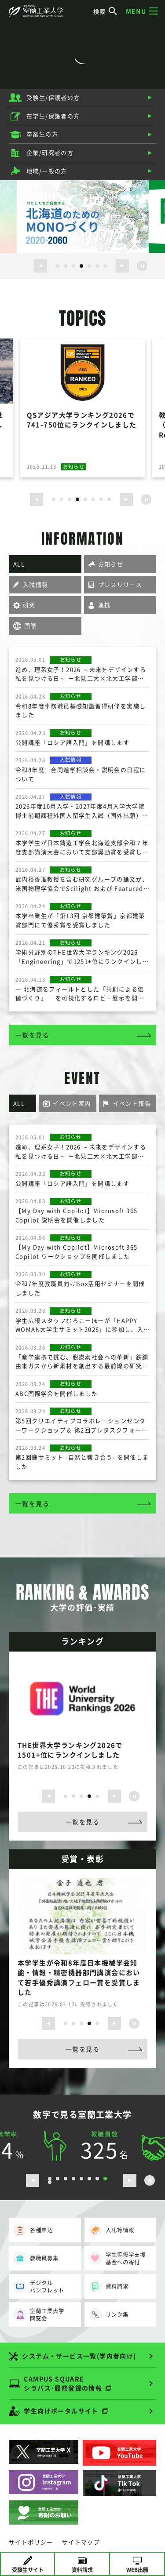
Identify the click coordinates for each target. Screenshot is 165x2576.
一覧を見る (32, 1034)
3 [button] (73, 266)
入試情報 (35, 584)
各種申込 (33, 2230)
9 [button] (49, 2182)
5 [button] (89, 266)
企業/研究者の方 (49, 152)
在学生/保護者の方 (53, 116)
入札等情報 (111, 2230)
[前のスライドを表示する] (40, 266)
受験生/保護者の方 (53, 97)
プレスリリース (120, 584)
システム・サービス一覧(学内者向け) (79, 2355)
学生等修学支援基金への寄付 (117, 2258)
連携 (104, 604)
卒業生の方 (42, 134)
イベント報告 (132, 1103)
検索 (105, 11)
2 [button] (65, 266)
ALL (19, 564)
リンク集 (108, 2314)
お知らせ (111, 564)
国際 (30, 625)
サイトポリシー (31, 2542)
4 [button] (81, 266)
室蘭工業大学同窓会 (38, 2315)
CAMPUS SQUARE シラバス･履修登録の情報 (63, 2383)
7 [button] (105, 266)
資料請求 (108, 2286)
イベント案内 (72, 1103)
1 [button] (57, 266)
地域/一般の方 (46, 171)
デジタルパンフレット (38, 2286)
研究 (29, 604)
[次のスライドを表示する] (122, 266)
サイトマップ (81, 2542)
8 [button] (109, 499)
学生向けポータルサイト (61, 2410)
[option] (83, 216)
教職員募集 (36, 2258)
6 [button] (97, 266)
